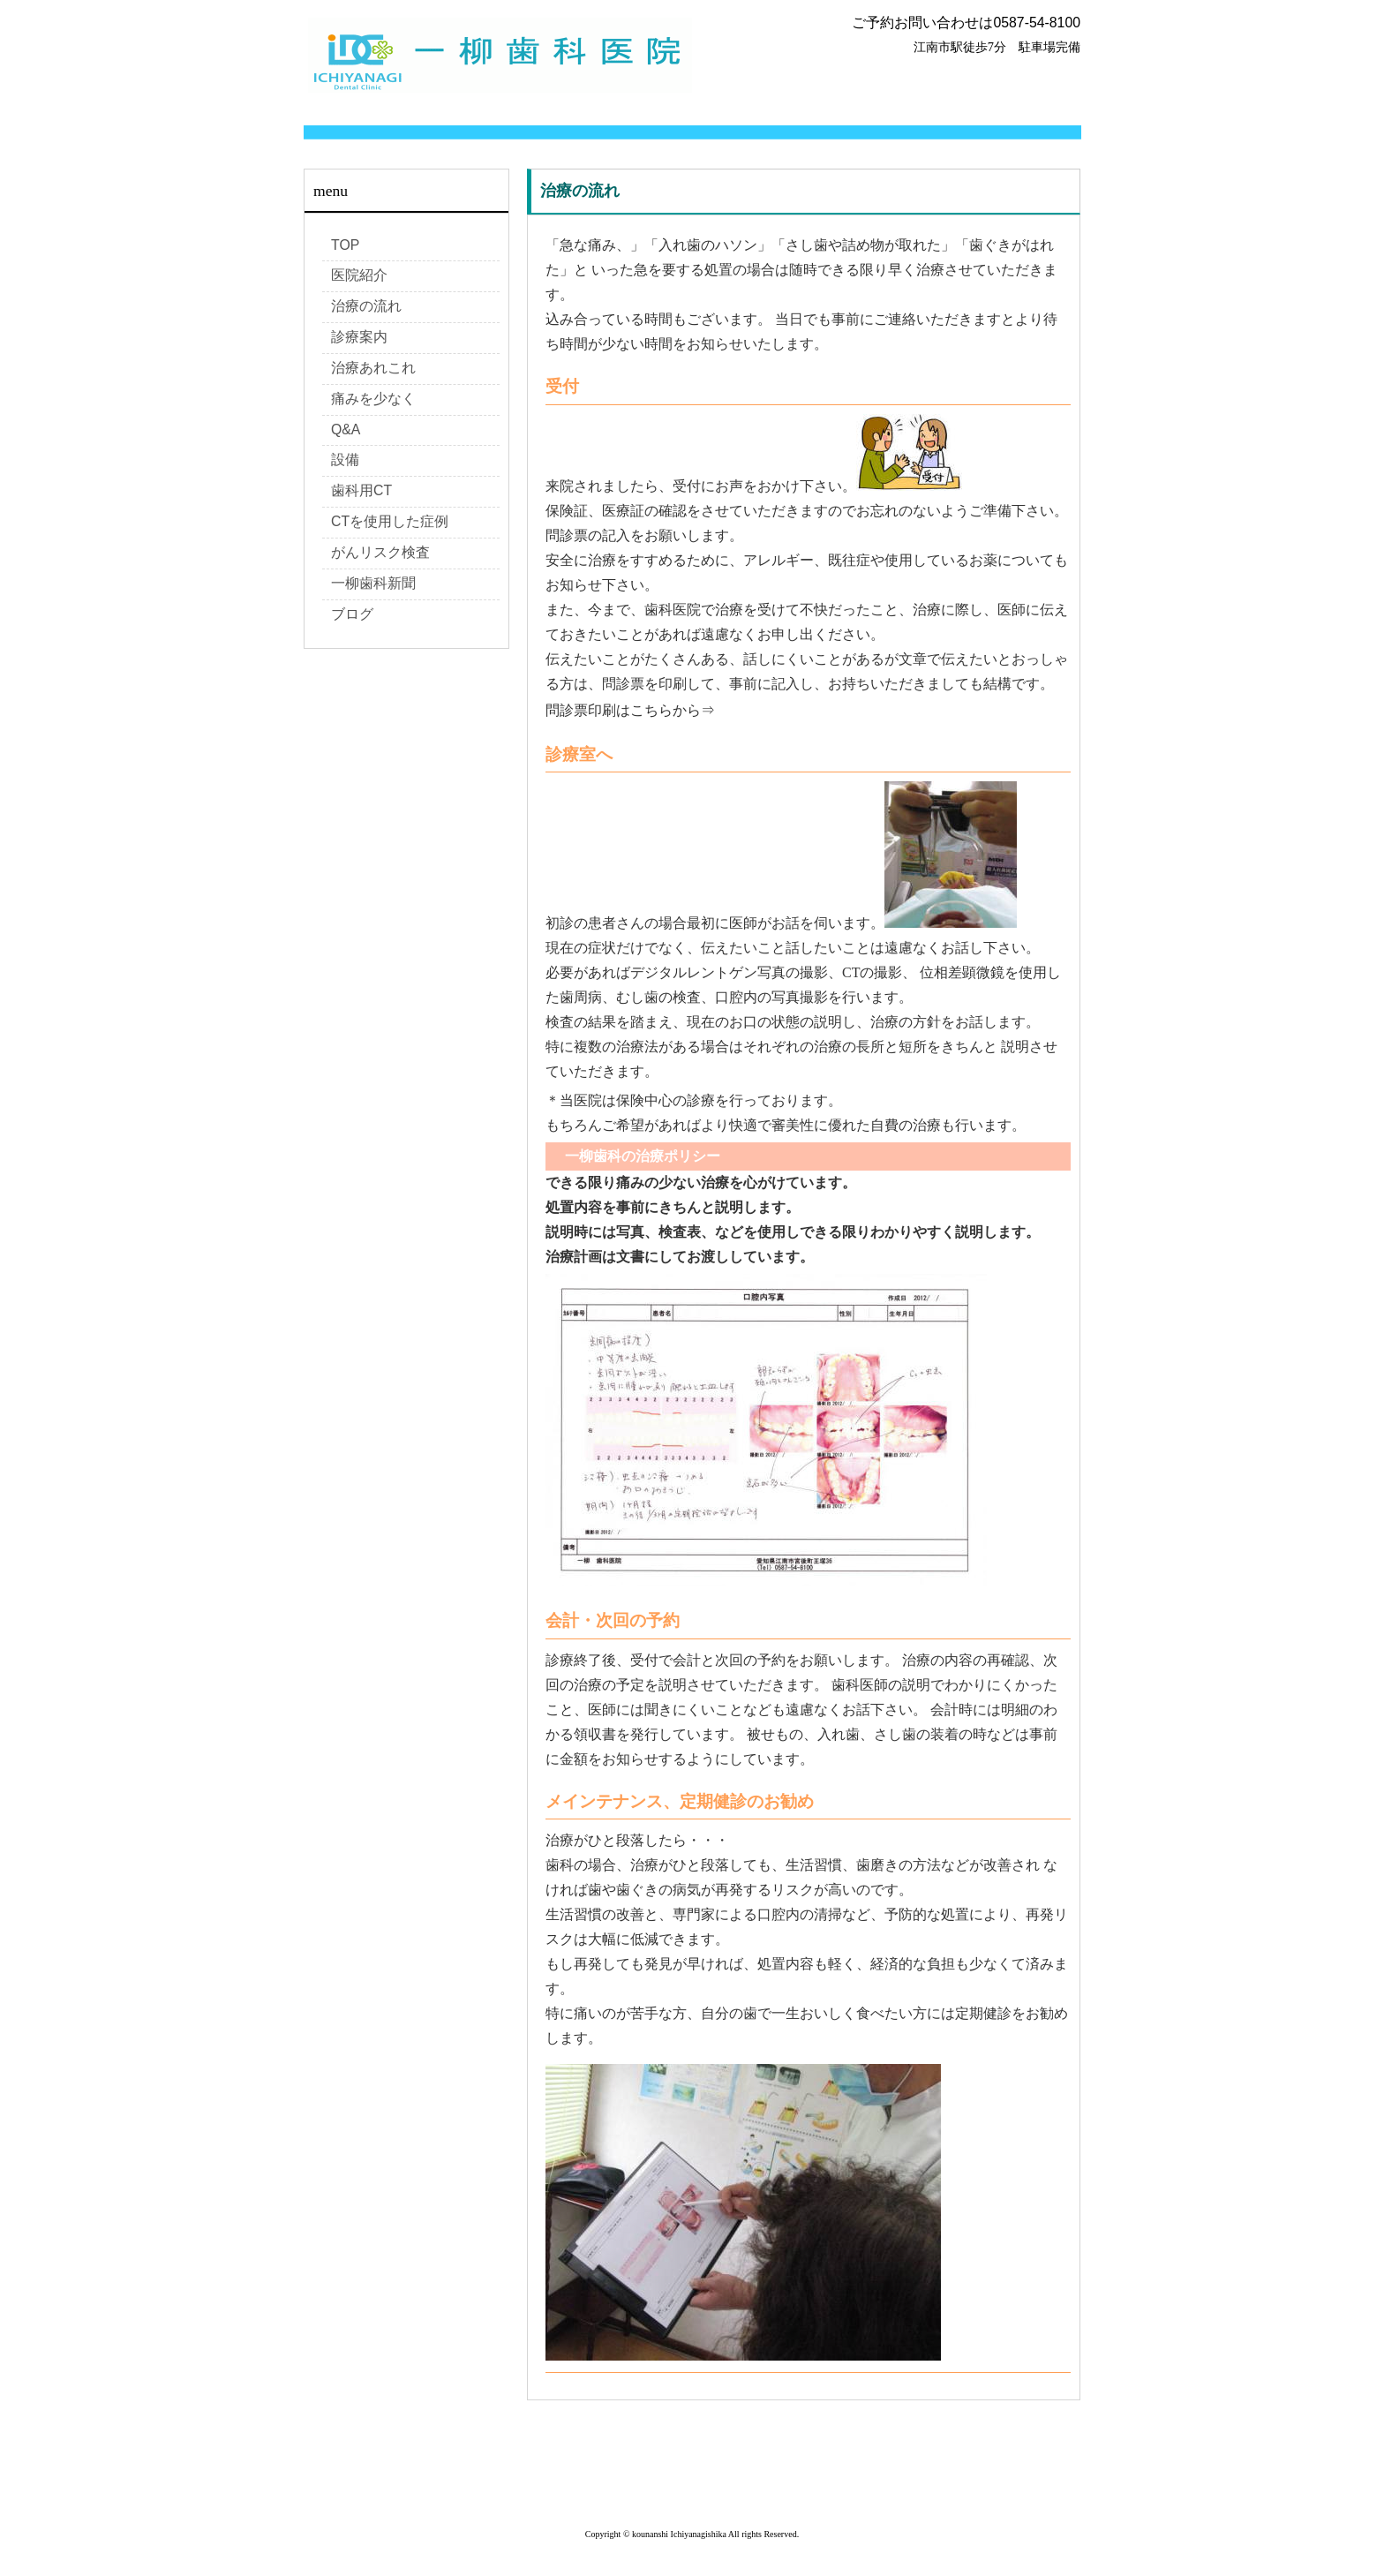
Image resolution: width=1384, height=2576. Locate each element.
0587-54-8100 (1036, 22)
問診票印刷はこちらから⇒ (630, 710)
